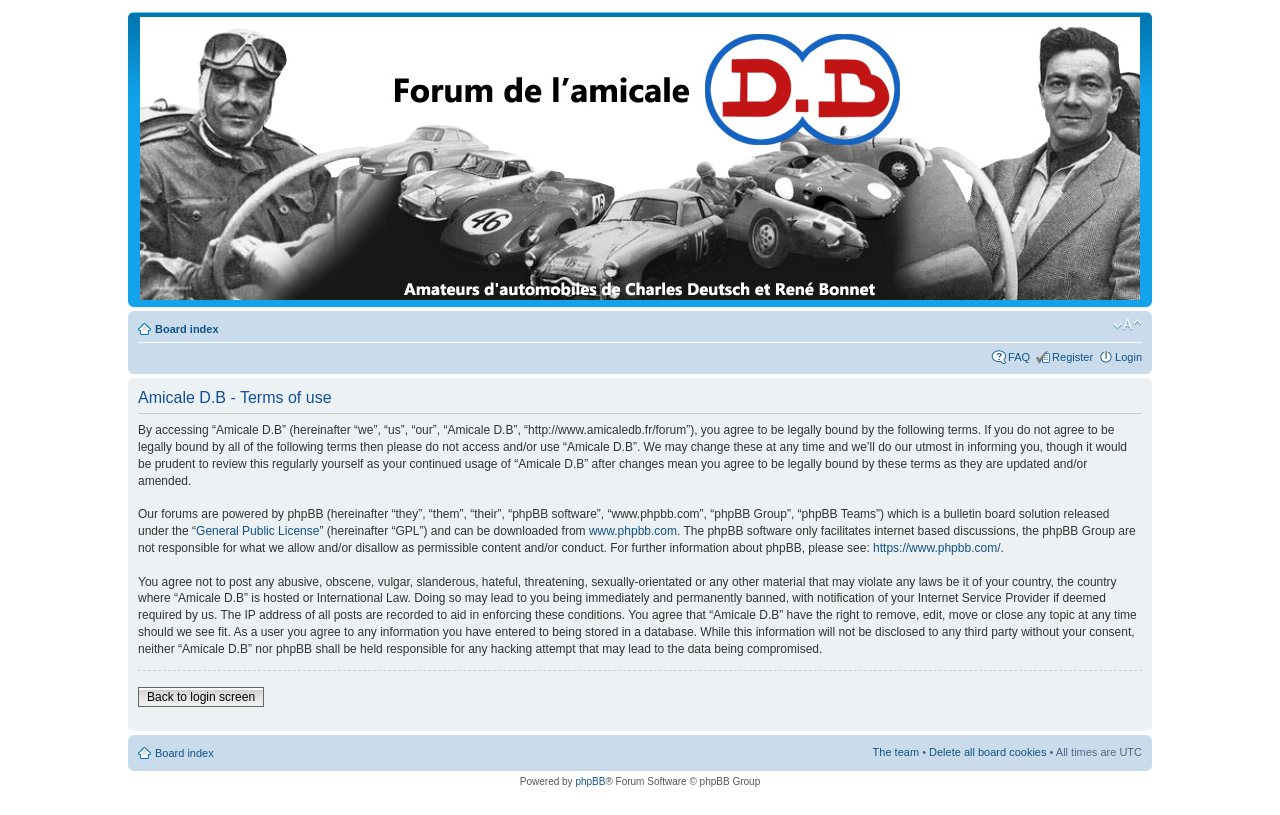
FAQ (1019, 357)
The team (896, 752)
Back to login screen (201, 697)
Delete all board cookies (987, 752)
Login (1128, 357)
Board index (187, 329)
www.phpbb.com (633, 531)
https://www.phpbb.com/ (936, 548)
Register (1072, 357)
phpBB (590, 781)
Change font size (1127, 325)
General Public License (257, 531)
